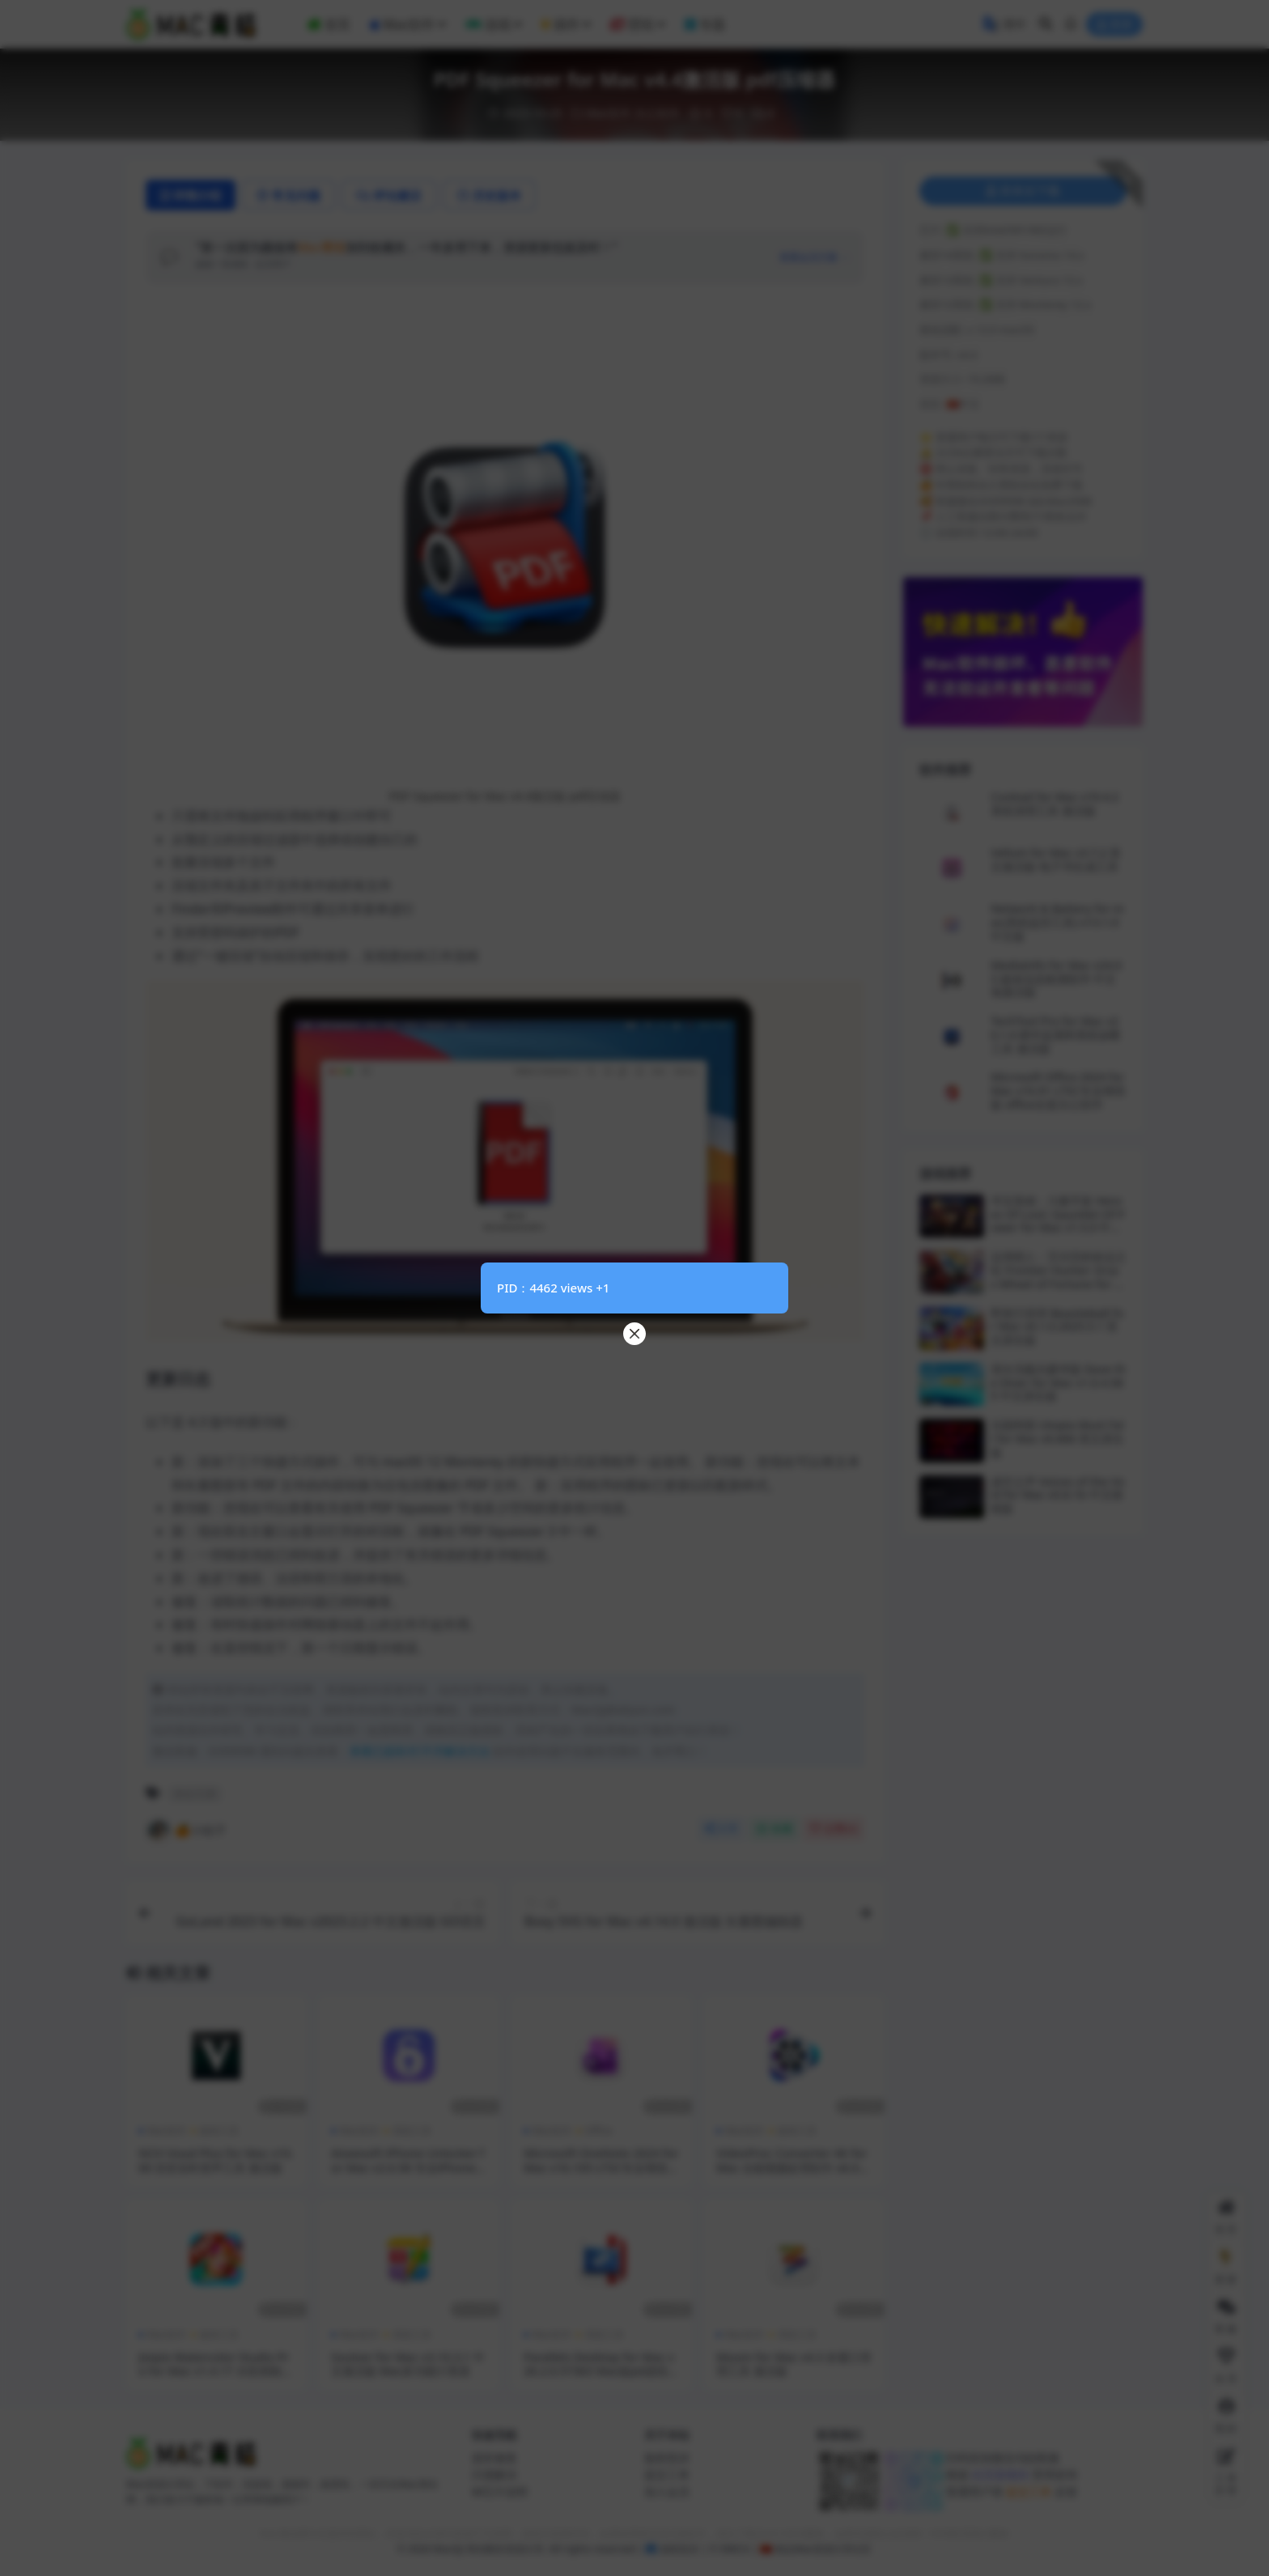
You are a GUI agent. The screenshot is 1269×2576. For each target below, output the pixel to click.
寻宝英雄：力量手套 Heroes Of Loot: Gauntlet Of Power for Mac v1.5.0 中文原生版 (1058, 1221)
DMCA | (737, 2549)
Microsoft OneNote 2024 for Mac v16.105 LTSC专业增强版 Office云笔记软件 (601, 2167)
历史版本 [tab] (489, 195)
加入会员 (667, 2491)
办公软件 (657, 113)
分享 (721, 1829)
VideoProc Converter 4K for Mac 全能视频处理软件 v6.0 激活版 (791, 2167)
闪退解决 (494, 2474)
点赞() (833, 1829)
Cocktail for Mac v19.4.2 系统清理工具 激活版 (1054, 803)
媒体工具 (219, 2130)
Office (599, 2130)
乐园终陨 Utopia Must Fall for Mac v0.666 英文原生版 (1057, 1438)
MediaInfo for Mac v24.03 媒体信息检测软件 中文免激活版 (1056, 978)
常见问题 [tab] (288, 195)
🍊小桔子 (186, 1830)
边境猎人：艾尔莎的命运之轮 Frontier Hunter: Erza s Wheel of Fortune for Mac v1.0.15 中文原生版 (1059, 1277)
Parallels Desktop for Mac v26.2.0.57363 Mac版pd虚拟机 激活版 (601, 2371)
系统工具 (412, 2130)
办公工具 (195, 1793)
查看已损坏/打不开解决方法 (420, 1751)
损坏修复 (494, 2457)
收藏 (774, 1829)
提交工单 (667, 2474)
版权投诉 (667, 2457)
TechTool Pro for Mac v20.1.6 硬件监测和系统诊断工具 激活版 (1056, 1034)
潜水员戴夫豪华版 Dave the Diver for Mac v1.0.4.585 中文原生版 (1058, 1382)
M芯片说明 (500, 2491)
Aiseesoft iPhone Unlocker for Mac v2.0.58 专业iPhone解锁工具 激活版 (407, 2167)
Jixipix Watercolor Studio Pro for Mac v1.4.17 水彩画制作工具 (215, 2371)
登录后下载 (1023, 191)
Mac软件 (608, 113)
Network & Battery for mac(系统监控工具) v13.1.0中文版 (1057, 922)
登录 (1114, 25)
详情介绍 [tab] (190, 195)
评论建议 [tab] (389, 195)
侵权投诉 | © (687, 2549)
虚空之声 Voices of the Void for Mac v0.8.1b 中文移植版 (1058, 1495)
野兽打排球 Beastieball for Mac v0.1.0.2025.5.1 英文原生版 (1057, 1326)
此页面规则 (1000, 2474)
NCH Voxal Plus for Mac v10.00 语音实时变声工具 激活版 (216, 2160)
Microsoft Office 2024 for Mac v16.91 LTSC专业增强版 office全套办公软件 (1058, 1090)
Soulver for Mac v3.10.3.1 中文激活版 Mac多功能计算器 (408, 2364)
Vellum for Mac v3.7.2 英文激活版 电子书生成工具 (1056, 859)
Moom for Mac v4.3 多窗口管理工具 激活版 (794, 2364)
